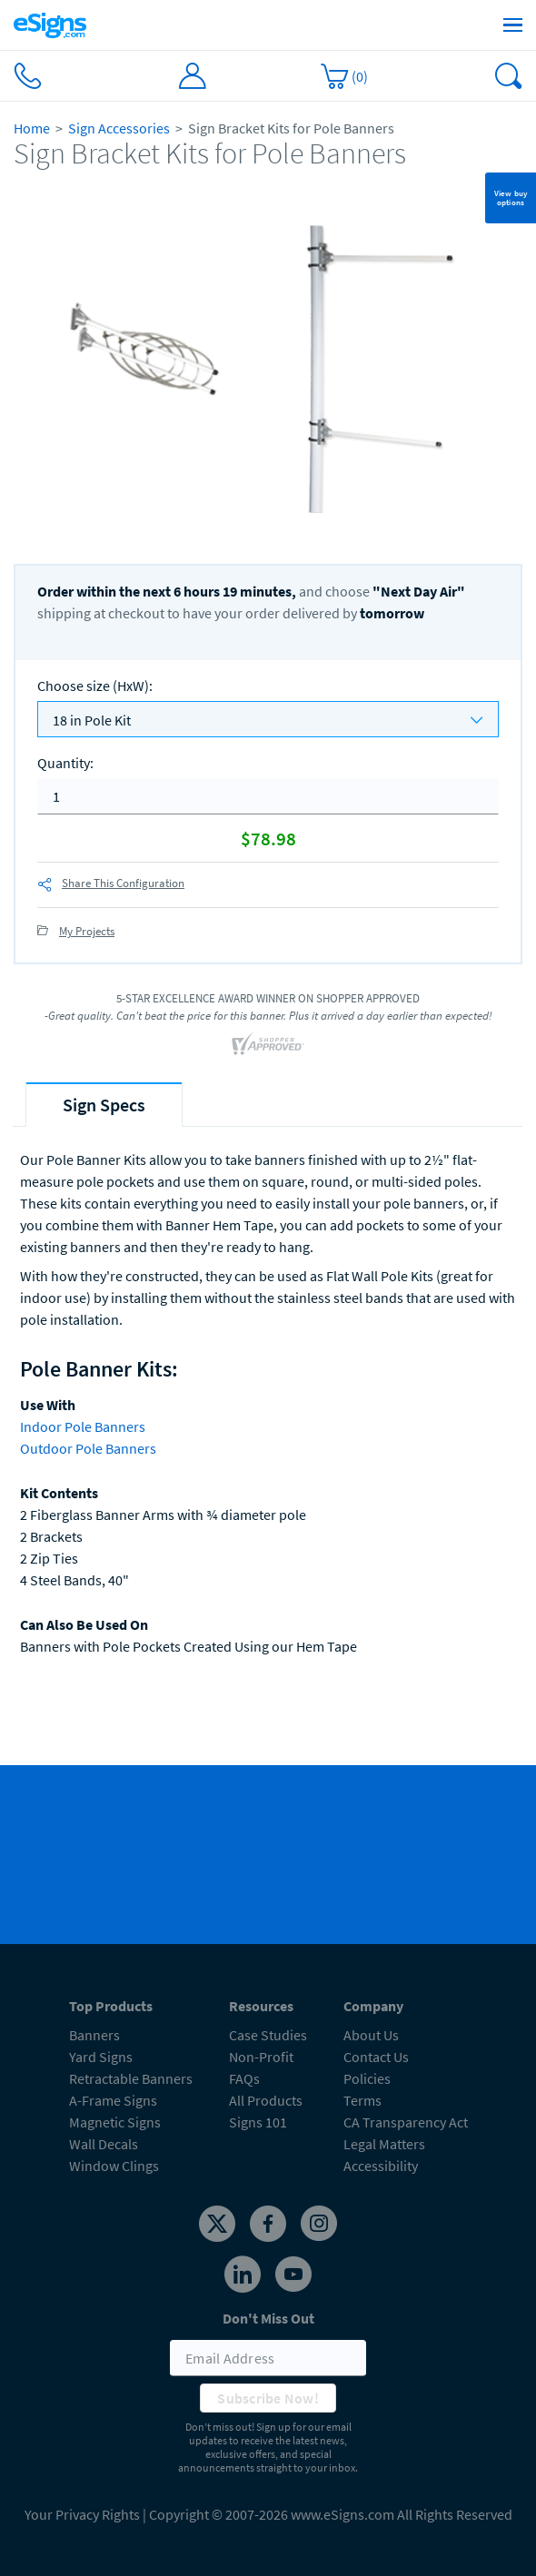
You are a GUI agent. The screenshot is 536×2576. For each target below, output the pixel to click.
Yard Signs (101, 2057)
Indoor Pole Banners (82, 1426)
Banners (94, 2035)
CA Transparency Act (405, 2122)
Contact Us (376, 2057)
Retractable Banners (131, 2078)
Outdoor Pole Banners (88, 1448)
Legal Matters (384, 2144)
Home (32, 128)
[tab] (104, 1104)
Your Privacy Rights (82, 2514)
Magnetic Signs (115, 2122)
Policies (367, 2078)
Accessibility (380, 2166)
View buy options (511, 197)
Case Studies (268, 2035)
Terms (362, 2100)
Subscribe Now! (268, 2398)
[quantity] (268, 796)
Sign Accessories (119, 128)
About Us (371, 2035)
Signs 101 (258, 2122)
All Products (266, 2100)
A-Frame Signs (113, 2100)
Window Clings (114, 2166)
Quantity (65, 763)
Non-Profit (261, 2057)
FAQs (244, 2078)
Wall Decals (103, 2144)
